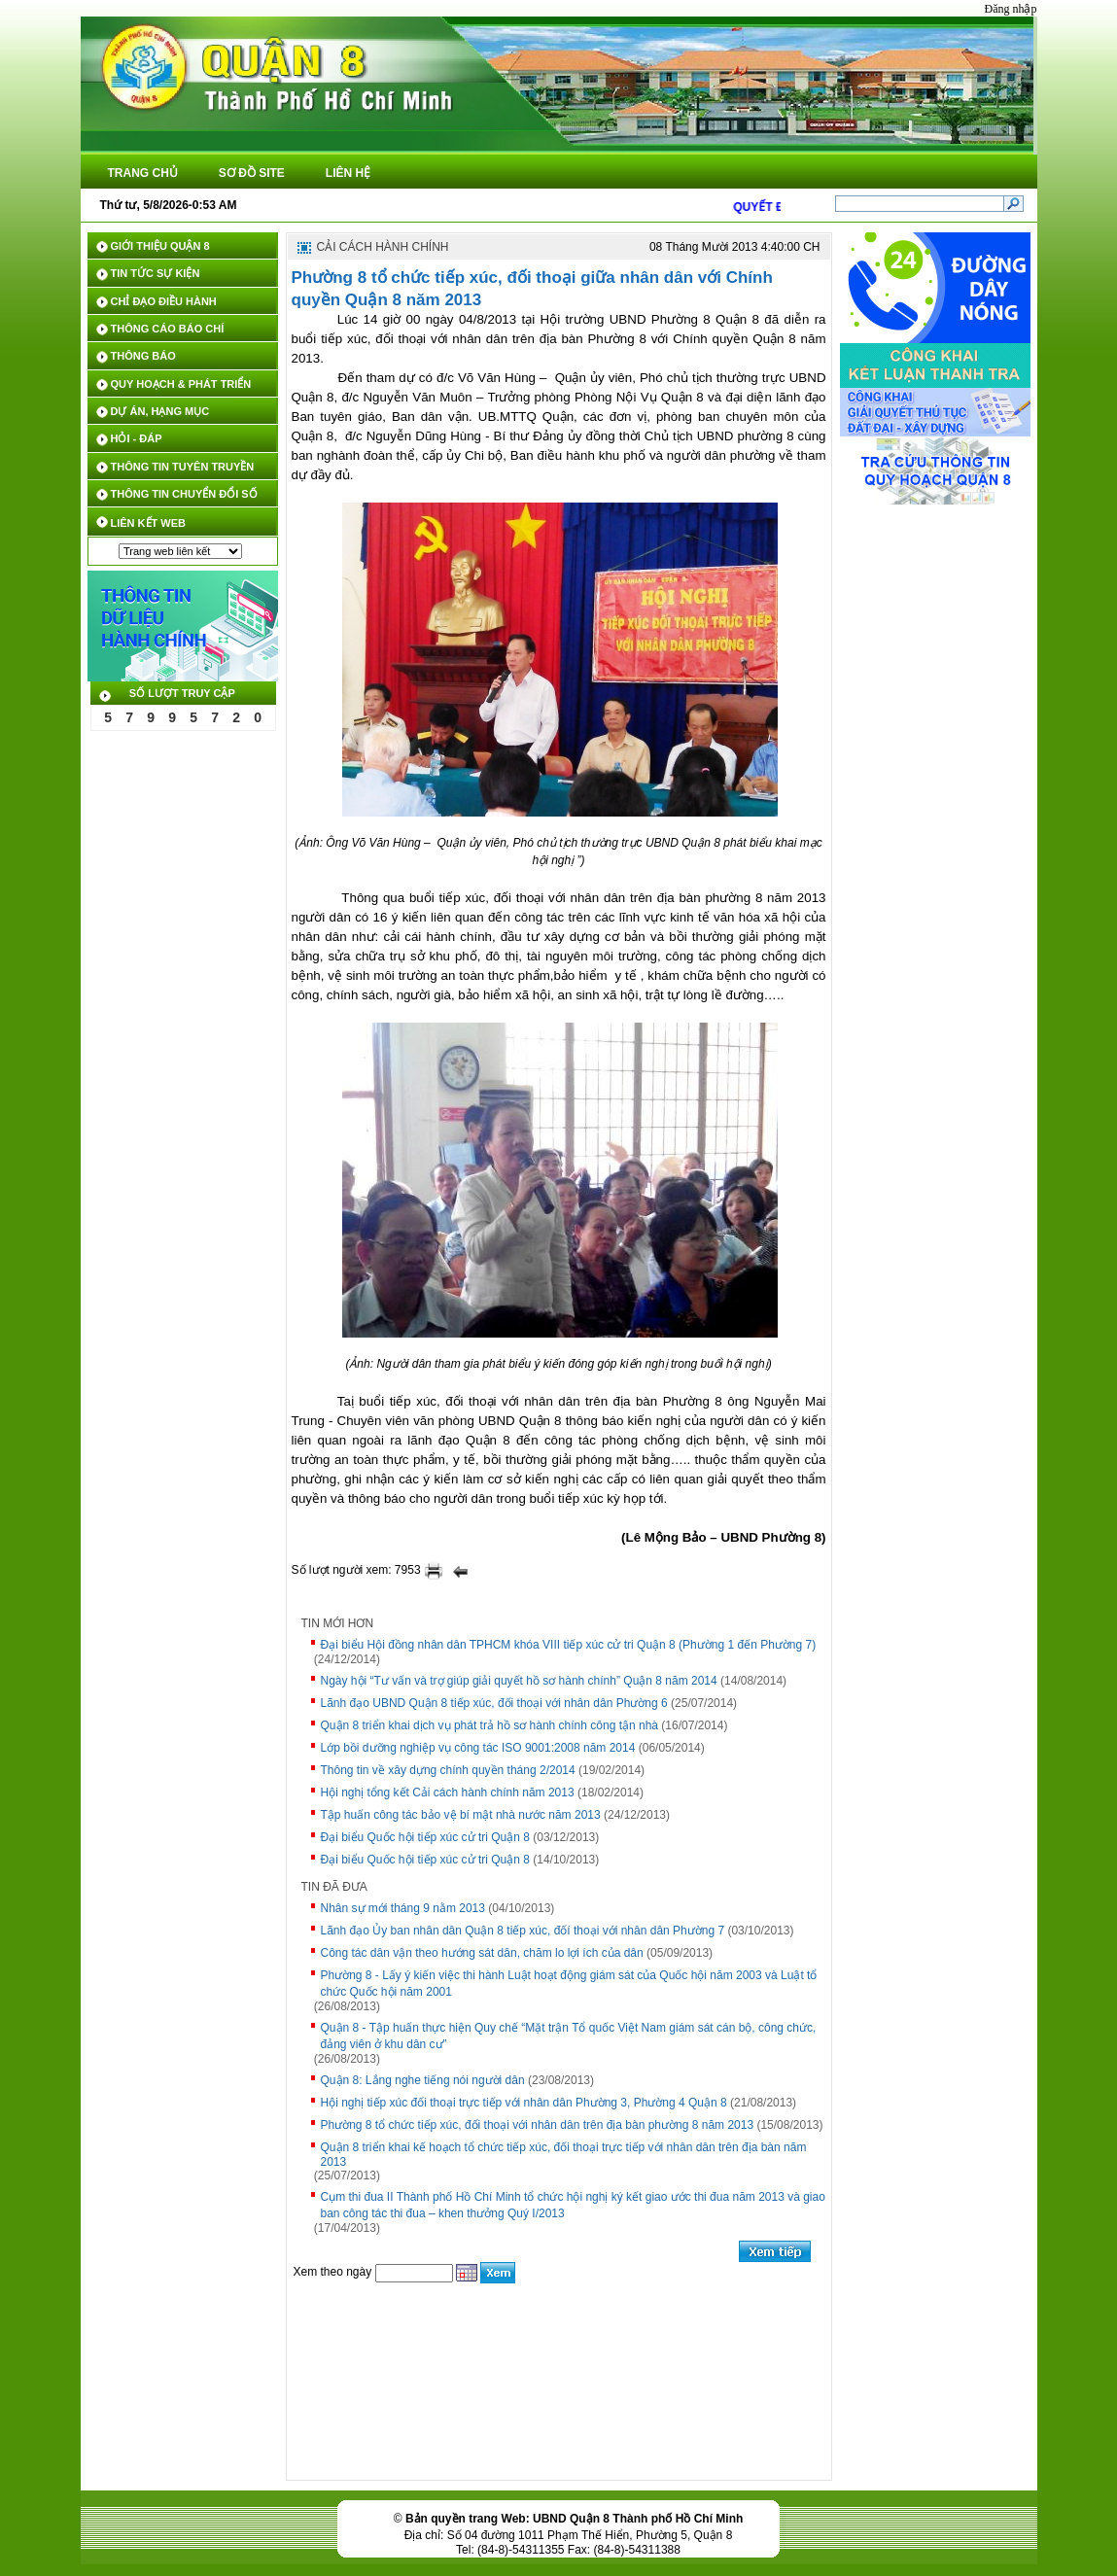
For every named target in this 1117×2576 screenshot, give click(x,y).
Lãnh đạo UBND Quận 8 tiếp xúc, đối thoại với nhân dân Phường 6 (494, 1703)
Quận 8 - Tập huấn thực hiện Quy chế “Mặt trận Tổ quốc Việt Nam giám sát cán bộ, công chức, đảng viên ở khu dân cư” (569, 2036)
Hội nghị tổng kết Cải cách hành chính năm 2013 (448, 1792)
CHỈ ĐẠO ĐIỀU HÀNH (164, 301)
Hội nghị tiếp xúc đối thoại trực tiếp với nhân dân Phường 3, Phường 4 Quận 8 (524, 2102)
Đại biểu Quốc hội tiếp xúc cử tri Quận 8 (425, 1837)
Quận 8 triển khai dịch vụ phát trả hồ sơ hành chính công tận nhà (490, 1725)
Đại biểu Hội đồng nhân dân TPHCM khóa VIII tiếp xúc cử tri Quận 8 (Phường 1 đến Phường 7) (569, 1645)
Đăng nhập (1011, 9)
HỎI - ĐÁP (136, 438)
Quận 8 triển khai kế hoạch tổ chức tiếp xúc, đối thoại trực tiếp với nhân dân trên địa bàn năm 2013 (564, 2155)
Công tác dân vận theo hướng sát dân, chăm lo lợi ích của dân (482, 1953)
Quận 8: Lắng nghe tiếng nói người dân (423, 2080)
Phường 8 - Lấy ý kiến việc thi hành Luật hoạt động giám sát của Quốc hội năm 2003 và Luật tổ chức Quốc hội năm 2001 (569, 1983)
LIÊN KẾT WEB (149, 523)
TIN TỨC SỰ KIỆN (155, 273)
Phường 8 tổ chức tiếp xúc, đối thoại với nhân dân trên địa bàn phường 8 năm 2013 (537, 2125)
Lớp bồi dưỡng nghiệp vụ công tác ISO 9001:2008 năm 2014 (478, 1748)
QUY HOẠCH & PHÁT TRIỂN (181, 384)
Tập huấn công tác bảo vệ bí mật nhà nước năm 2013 (461, 1815)
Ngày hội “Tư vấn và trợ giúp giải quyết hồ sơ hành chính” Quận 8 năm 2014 (519, 1681)
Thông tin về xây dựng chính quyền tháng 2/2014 (448, 1770)
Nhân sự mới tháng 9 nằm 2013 (403, 1908)
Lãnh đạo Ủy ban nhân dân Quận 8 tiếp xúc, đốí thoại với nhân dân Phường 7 (523, 1930)
